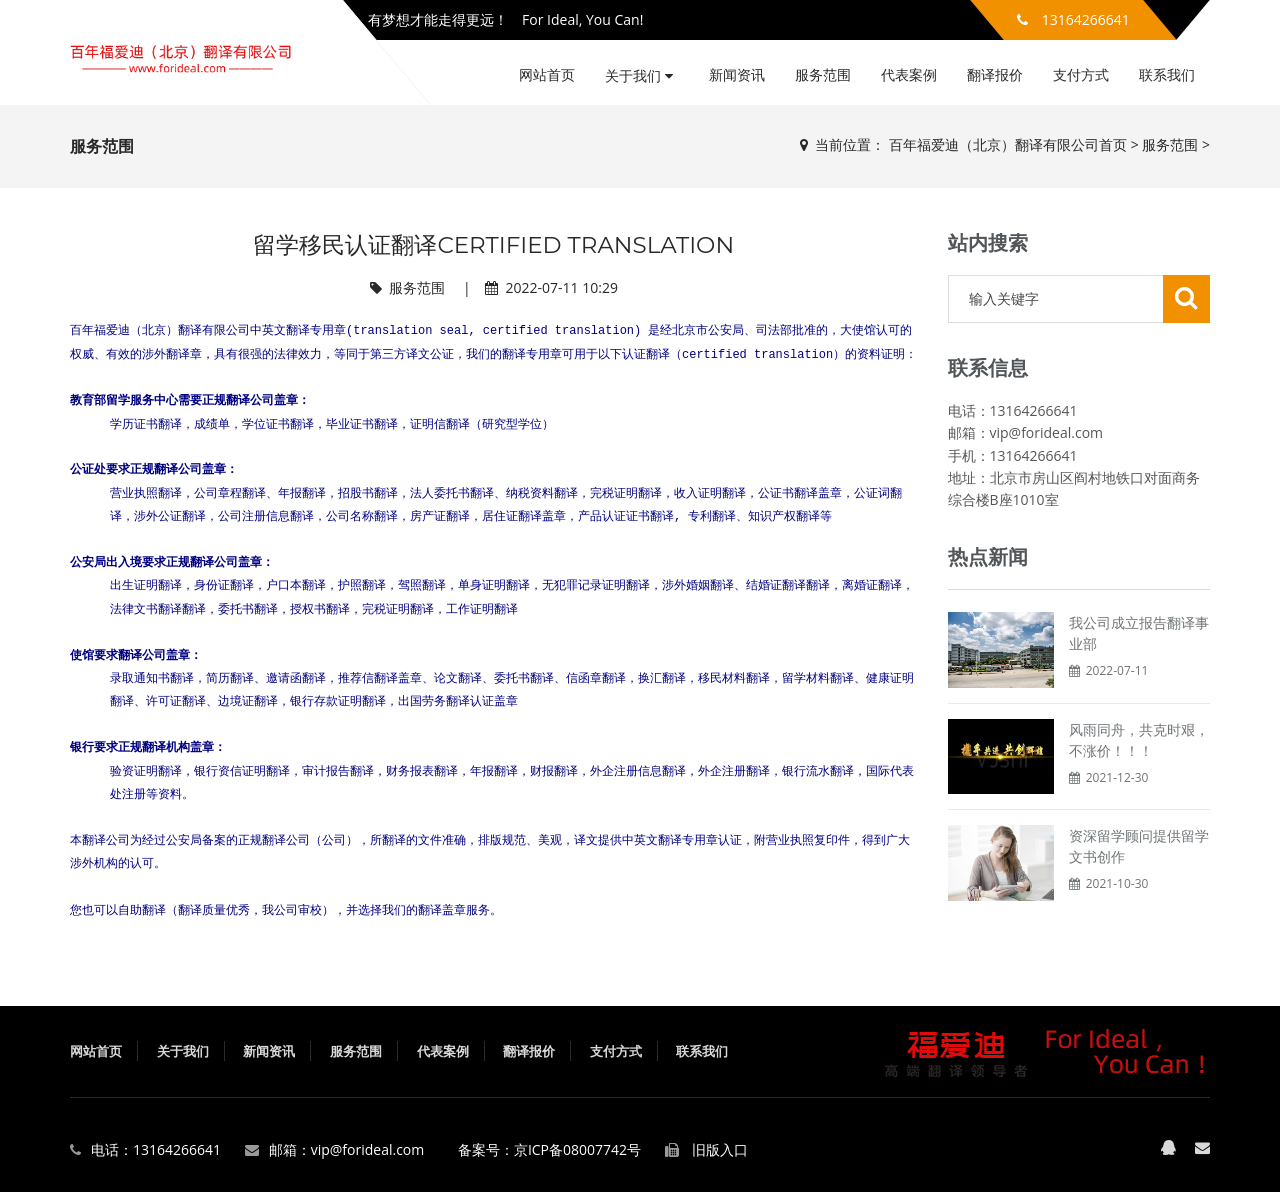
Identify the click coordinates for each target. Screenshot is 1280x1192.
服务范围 (823, 74)
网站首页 (547, 74)
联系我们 (1167, 74)
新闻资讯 (737, 74)
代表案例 (909, 74)
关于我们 (639, 76)
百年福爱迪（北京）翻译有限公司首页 (1008, 144)
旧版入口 (720, 1149)
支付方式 (1081, 74)
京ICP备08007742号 (577, 1149)
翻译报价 (995, 74)
